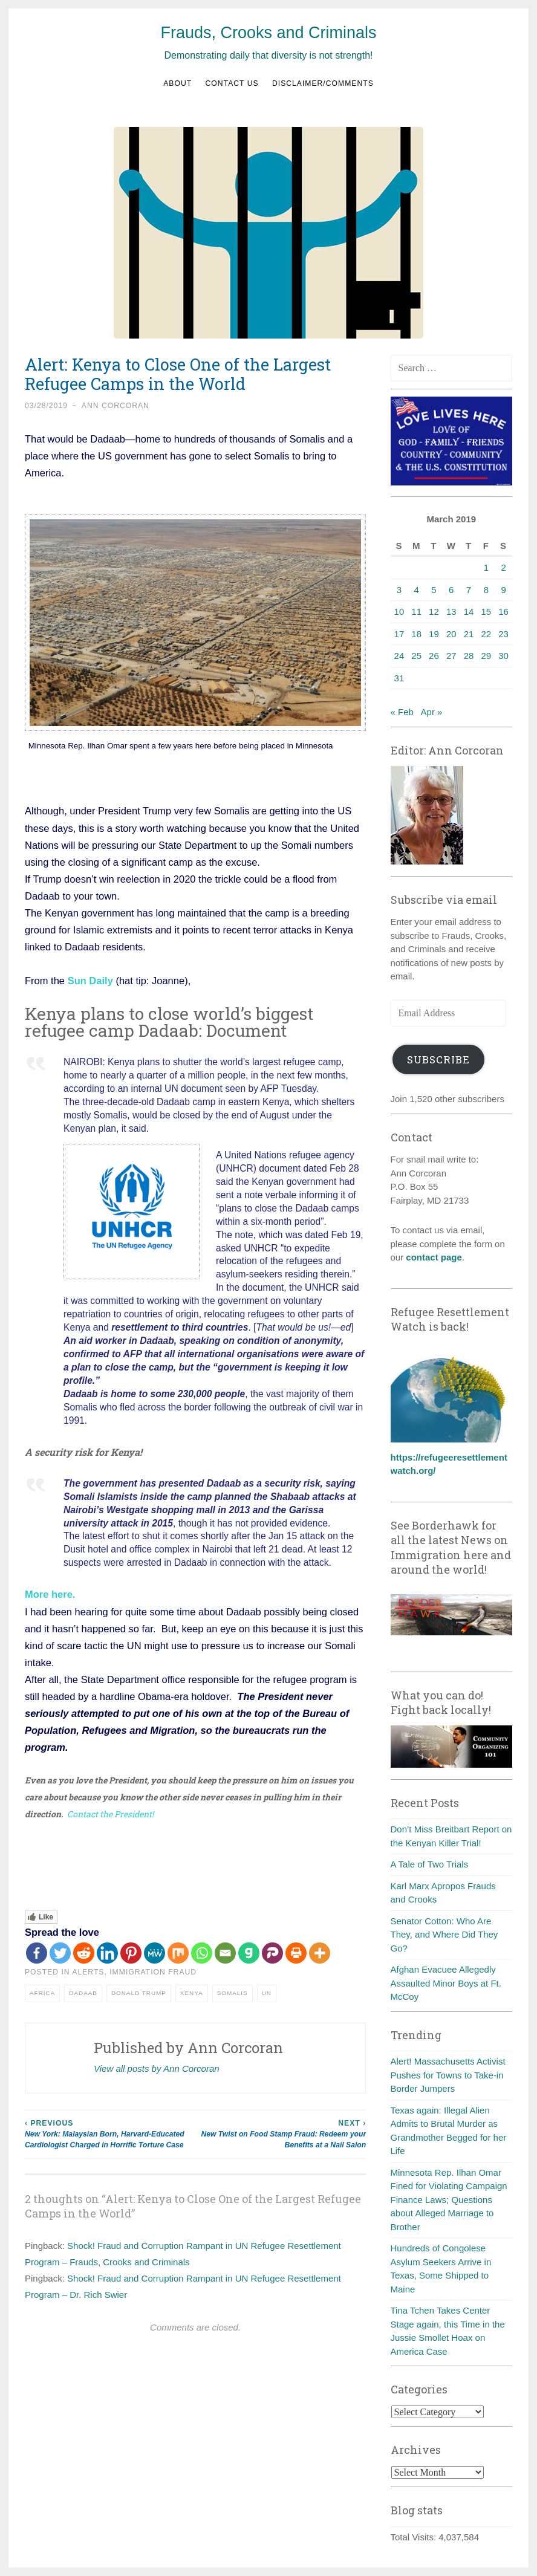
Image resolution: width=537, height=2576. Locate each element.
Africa (42, 1992)
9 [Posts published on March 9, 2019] (503, 590)
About (177, 83)
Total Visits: (415, 2537)
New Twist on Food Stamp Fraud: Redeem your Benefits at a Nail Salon (280, 2133)
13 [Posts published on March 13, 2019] (451, 611)
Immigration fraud (153, 1972)
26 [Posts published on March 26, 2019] (434, 655)
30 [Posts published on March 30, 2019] (503, 655)
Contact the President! (110, 1814)
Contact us (232, 83)
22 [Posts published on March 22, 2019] (486, 634)
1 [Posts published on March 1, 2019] (486, 567)
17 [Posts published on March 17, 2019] (399, 634)
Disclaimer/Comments (323, 83)
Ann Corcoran (115, 405)
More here (49, 1594)
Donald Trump (138, 1992)
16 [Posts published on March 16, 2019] (503, 611)
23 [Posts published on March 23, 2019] (503, 634)
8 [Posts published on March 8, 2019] (486, 590)
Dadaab (83, 1992)
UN (267, 1992)
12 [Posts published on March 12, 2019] (434, 611)
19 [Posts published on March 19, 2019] (434, 634)
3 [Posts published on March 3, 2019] (399, 590)
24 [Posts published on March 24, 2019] (399, 655)
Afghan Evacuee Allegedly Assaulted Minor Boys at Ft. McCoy (446, 1983)
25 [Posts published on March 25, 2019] (416, 655)
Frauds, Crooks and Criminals (268, 33)
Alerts (88, 1972)
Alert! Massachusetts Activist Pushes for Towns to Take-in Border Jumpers (448, 2075)
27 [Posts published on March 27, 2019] (451, 655)
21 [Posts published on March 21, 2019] (469, 634)
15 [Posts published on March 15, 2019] (486, 611)
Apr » (432, 712)
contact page (434, 1257)
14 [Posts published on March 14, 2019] (469, 611)
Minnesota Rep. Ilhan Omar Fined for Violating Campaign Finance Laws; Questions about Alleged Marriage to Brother (449, 2199)
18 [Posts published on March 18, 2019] (416, 634)
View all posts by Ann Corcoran (157, 2068)
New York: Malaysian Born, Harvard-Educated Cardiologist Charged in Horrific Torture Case (110, 2133)
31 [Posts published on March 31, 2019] (399, 678)
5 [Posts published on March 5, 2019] (433, 590)
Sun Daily (90, 980)
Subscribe (438, 1059)
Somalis (232, 1992)
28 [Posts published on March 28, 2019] (469, 655)
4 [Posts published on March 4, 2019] (416, 590)
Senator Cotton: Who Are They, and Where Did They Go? (444, 1934)
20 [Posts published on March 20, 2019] (451, 634)
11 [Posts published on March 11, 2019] (416, 611)
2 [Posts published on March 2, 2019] (503, 567)
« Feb (402, 712)
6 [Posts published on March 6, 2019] (451, 590)
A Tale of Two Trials (430, 1864)
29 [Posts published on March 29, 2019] (486, 655)
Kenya (191, 1992)
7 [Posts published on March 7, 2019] (468, 590)
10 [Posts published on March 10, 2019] (399, 611)
